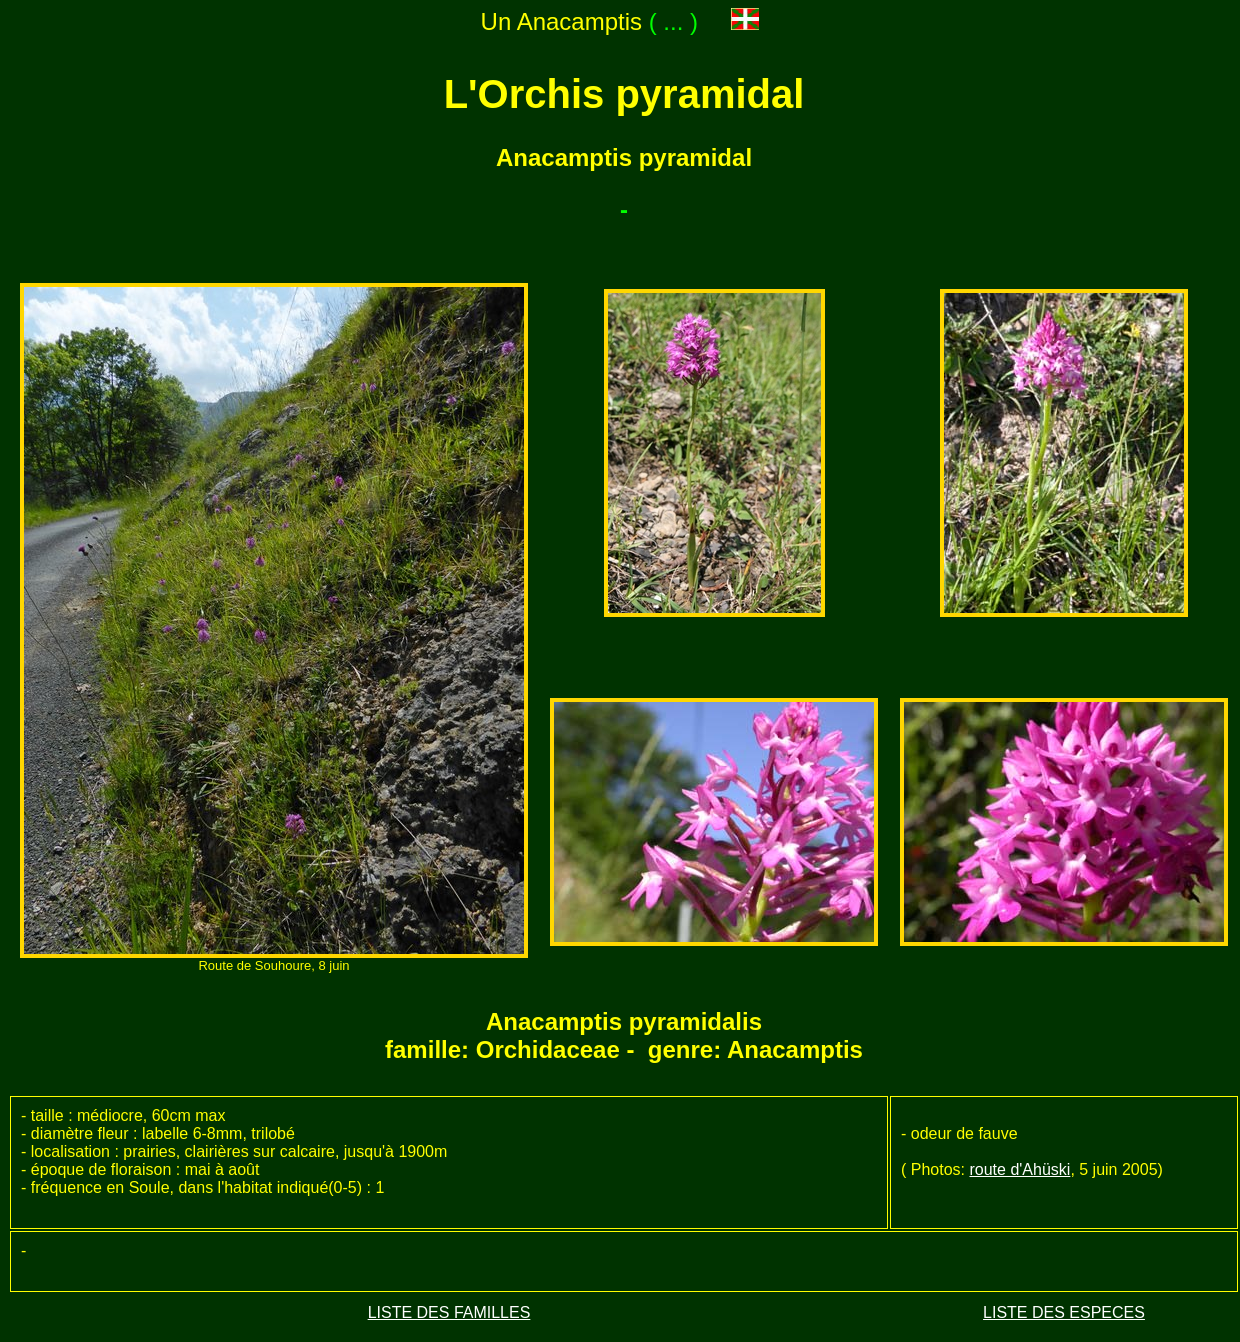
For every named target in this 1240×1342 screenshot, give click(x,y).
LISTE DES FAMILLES (449, 1312)
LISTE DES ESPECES (1064, 1312)
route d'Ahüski (1019, 1169)
